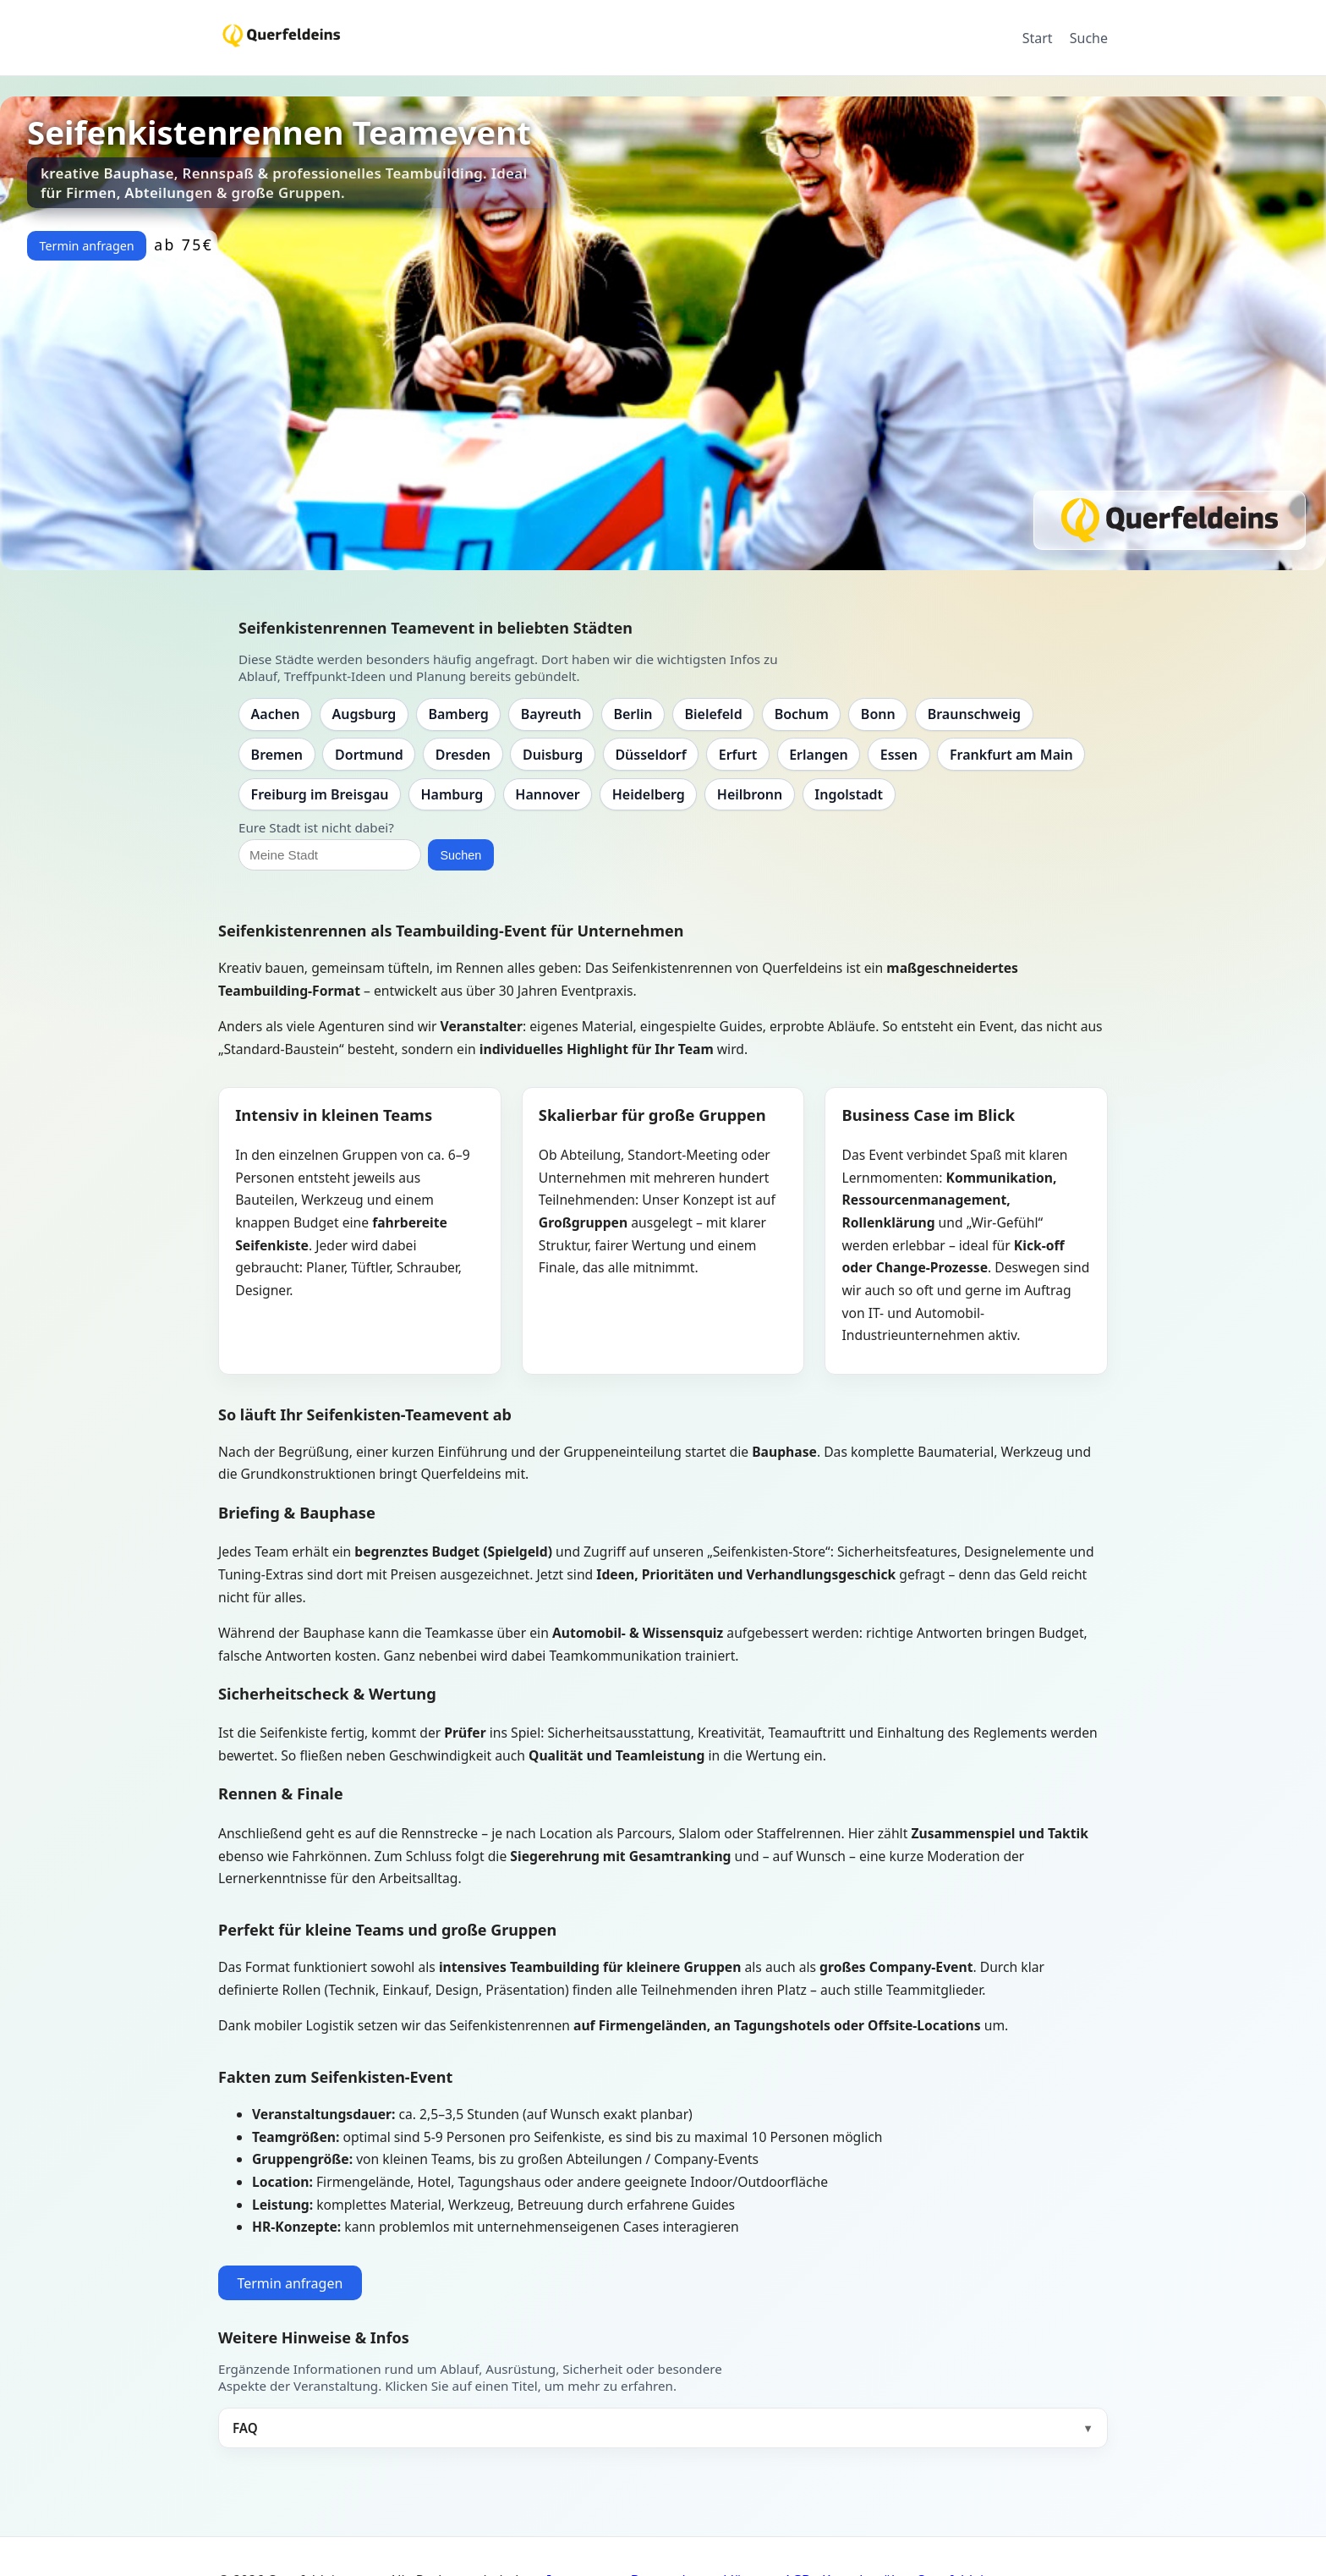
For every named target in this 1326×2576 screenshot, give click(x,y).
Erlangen (818, 754)
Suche (1089, 38)
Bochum (802, 714)
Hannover (547, 794)
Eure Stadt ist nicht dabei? (316, 827)
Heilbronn (749, 794)
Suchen (460, 855)
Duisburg (553, 754)
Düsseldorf (650, 754)
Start (1037, 38)
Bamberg (458, 714)
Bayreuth (551, 714)
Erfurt (738, 754)
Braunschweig (974, 714)
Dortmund (369, 754)
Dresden (463, 754)
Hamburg (451, 794)
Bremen (277, 754)
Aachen (275, 714)
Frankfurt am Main (1011, 754)
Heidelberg (648, 794)
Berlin (632, 714)
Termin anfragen (86, 246)
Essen (899, 754)
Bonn (878, 714)
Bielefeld (713, 714)
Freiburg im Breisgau (320, 794)
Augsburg (364, 714)
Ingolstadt (848, 794)
